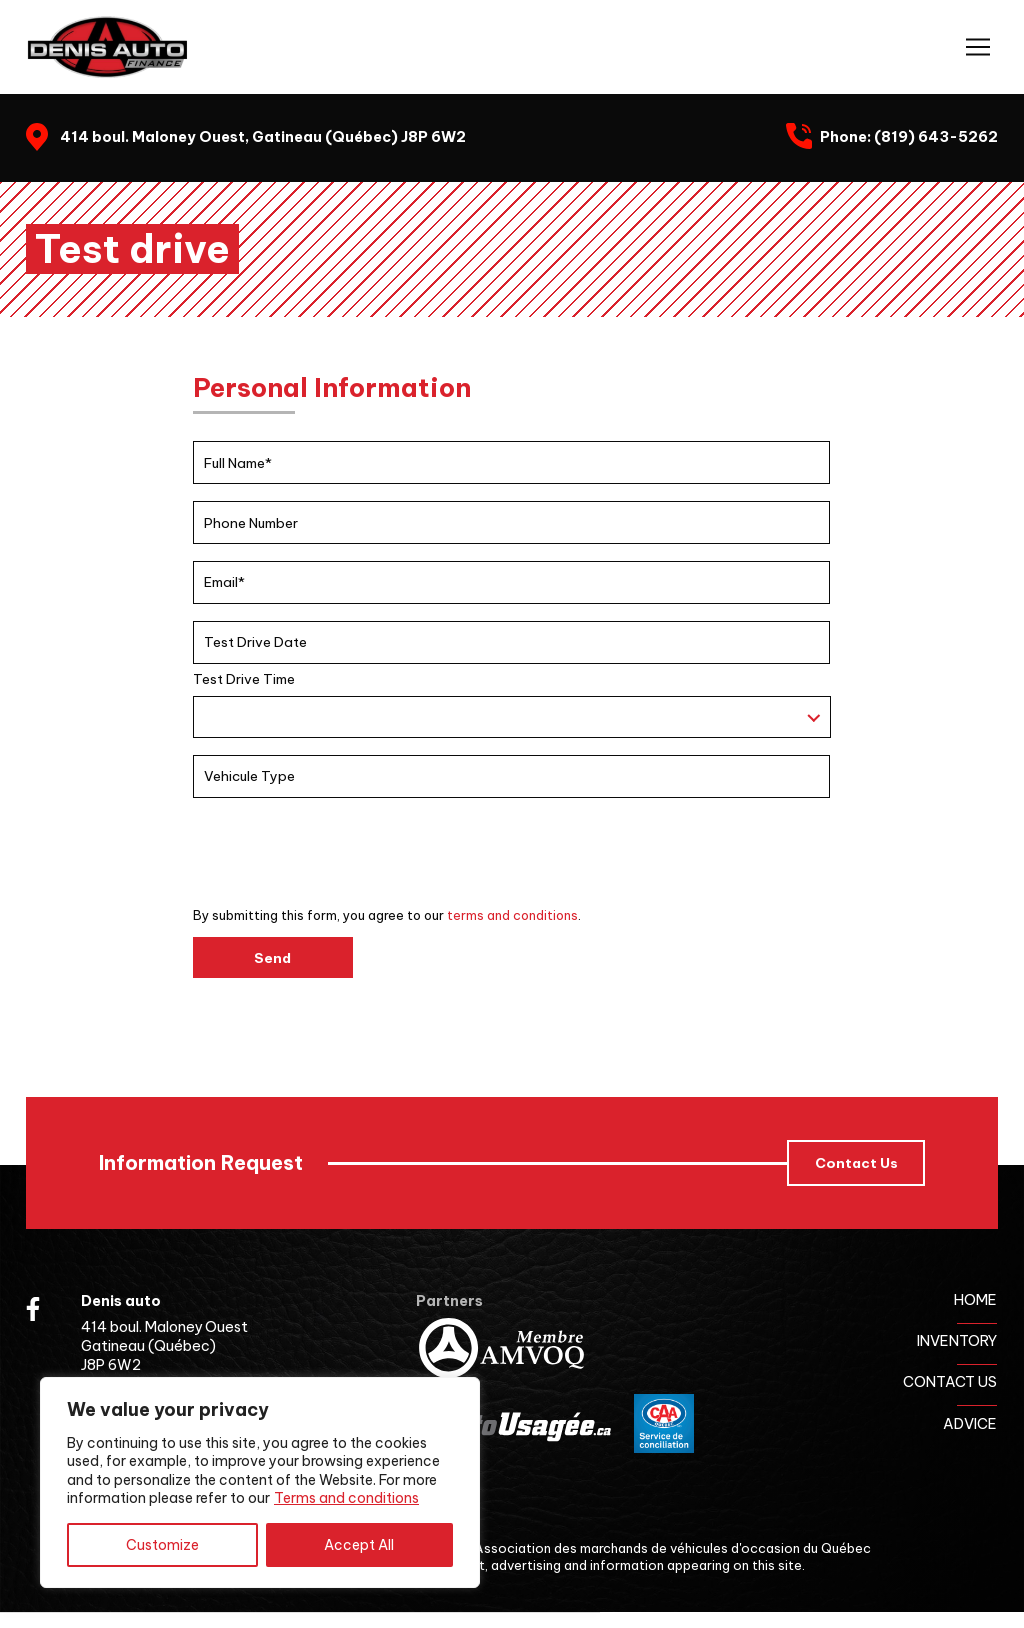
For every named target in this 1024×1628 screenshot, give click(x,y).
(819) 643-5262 (936, 137)
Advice (970, 1424)
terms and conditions (512, 915)
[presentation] (345, 854)
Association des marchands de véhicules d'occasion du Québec (672, 1548)
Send (272, 958)
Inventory (957, 1341)
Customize (162, 1545)
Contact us (950, 1382)
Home (975, 1300)
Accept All (359, 1545)
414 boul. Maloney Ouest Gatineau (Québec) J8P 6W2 (164, 1346)
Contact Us (856, 1163)
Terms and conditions (346, 1498)
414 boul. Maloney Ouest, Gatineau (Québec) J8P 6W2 (263, 137)
